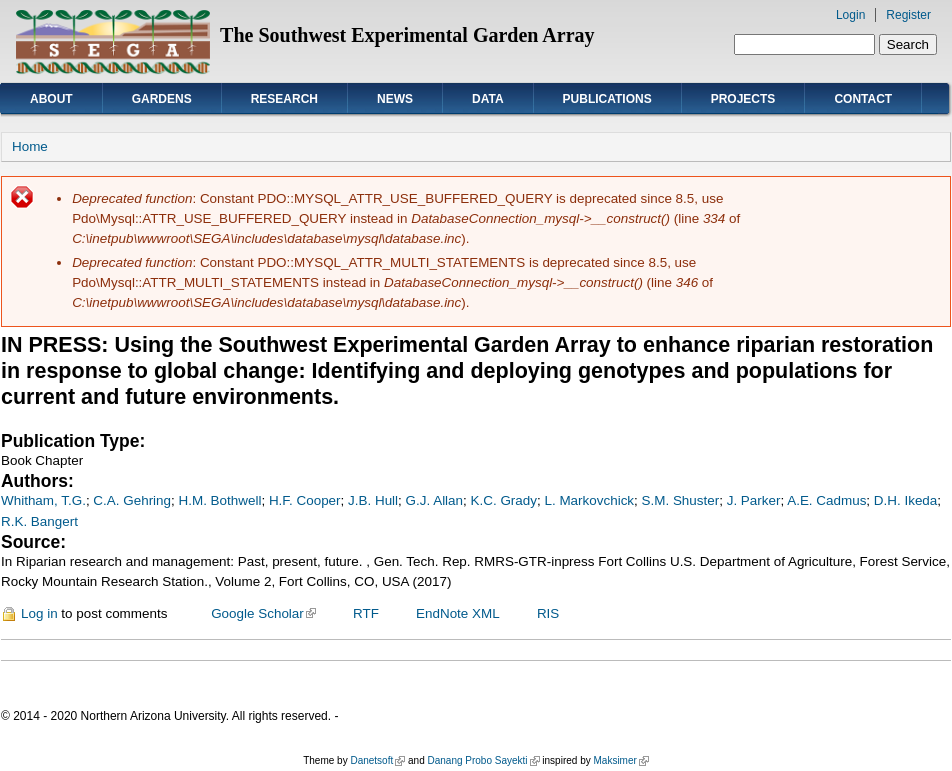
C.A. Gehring (132, 500)
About (51, 99)
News (395, 99)
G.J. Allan (435, 500)
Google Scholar (263, 613)
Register (908, 15)
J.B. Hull (373, 500)
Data (488, 99)
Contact (863, 99)
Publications (607, 99)
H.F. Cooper (305, 500)
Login (850, 15)
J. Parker (754, 500)
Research (284, 99)
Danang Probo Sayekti (483, 760)
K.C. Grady (504, 500)
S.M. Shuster (681, 500)
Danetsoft (377, 760)
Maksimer (620, 760)
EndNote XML (458, 613)
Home (30, 146)
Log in (39, 613)
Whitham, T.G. (43, 500)
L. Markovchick (589, 500)
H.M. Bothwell (220, 500)
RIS (548, 613)
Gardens (162, 99)
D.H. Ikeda (905, 500)
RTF (366, 613)
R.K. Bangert (39, 521)
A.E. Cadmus (826, 500)
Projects (743, 99)
